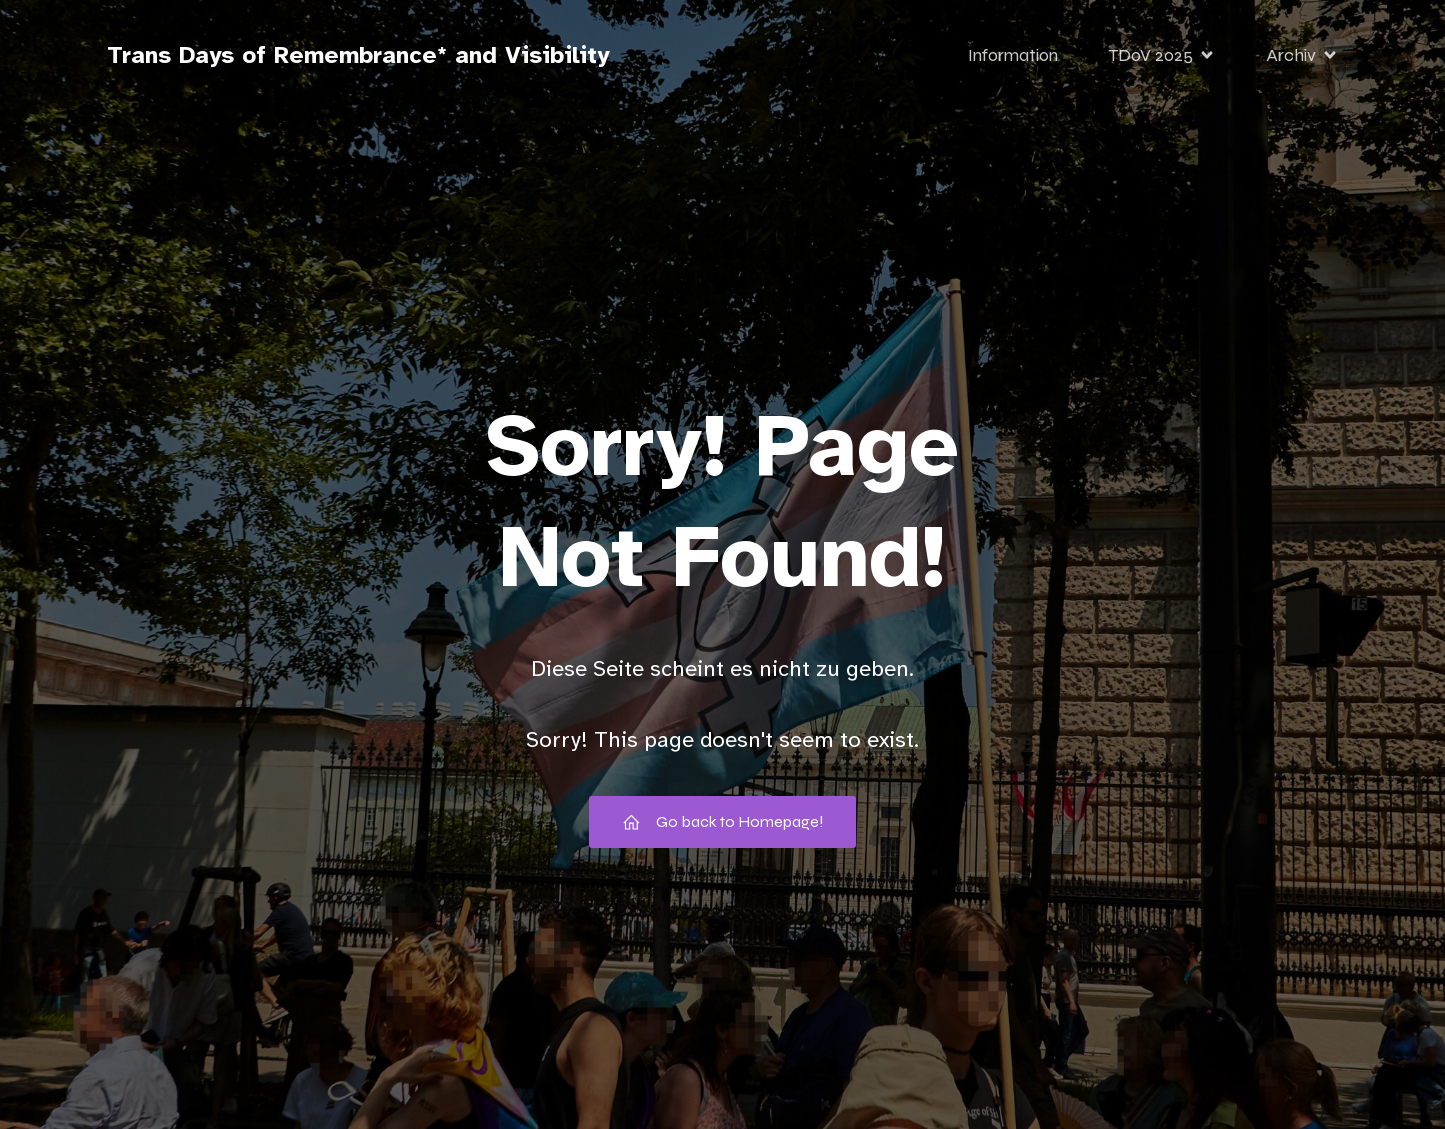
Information (1013, 55)
